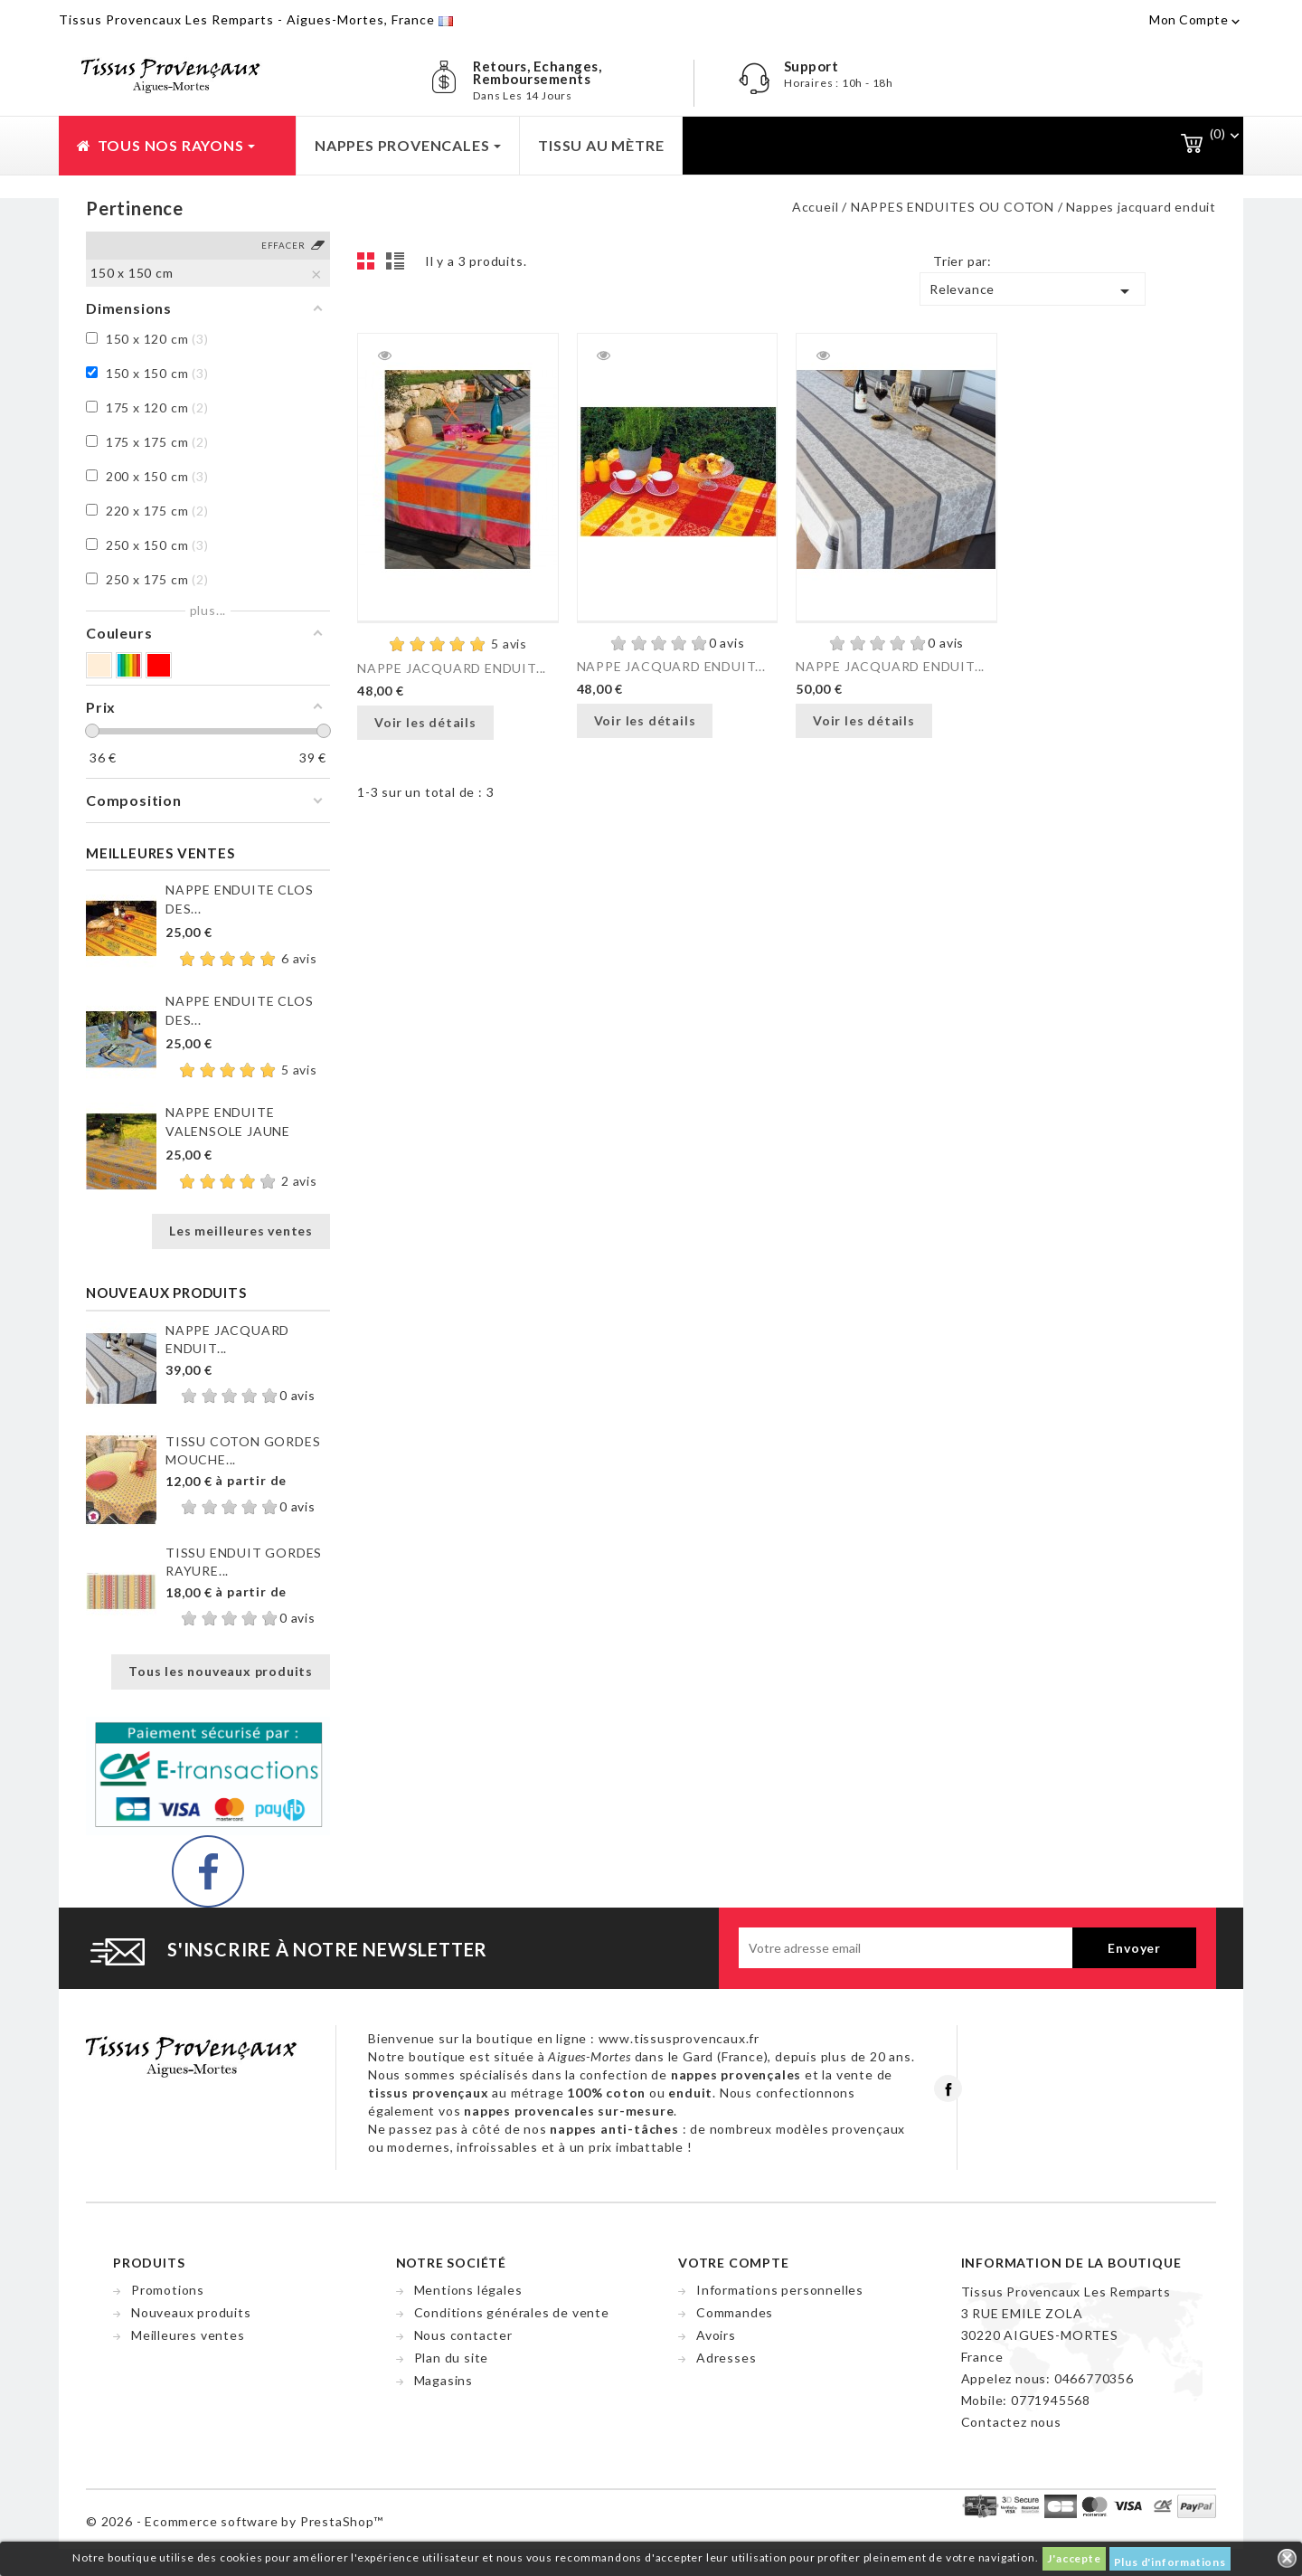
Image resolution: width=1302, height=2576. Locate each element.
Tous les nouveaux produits (220, 1671)
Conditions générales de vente (511, 2312)
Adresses (726, 2357)
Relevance (1032, 291)
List (397, 265)
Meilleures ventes (188, 2335)
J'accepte (1073, 2558)
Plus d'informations (1170, 2562)
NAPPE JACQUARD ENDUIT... (451, 668)
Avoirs (716, 2335)
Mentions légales (468, 2289)
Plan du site (451, 2357)
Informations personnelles (779, 2289)
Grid (370, 265)
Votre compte (733, 2262)
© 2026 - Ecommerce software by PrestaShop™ (234, 2521)
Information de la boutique (1071, 2262)
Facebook (948, 2088)
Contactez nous (1011, 2421)
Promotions (167, 2289)
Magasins (443, 2380)
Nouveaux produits (191, 2312)
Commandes (734, 2312)
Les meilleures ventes (241, 1230)
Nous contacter (463, 2335)
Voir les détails (425, 722)
